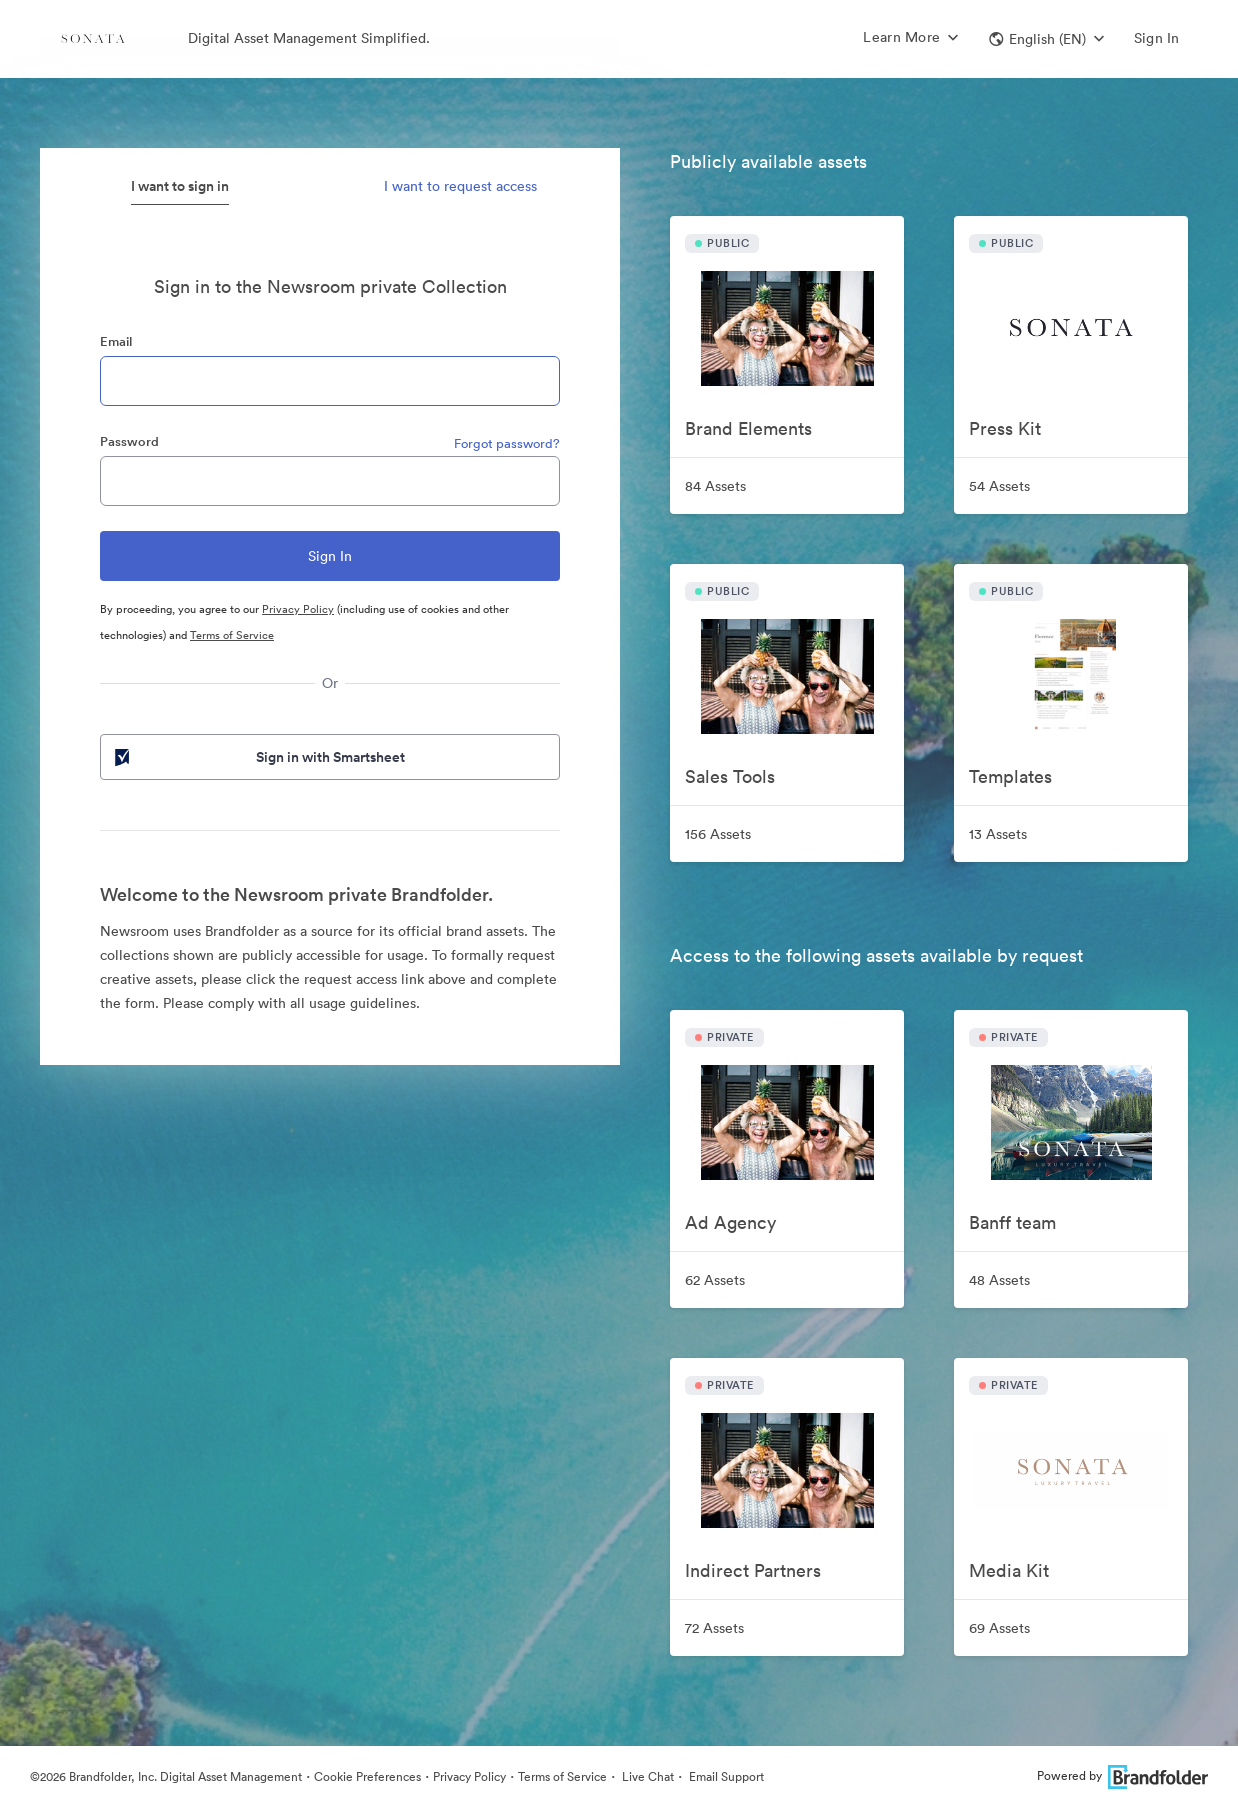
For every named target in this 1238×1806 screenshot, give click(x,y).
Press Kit (1005, 428)
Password (129, 441)
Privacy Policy (298, 609)
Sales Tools (730, 776)
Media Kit (1009, 1570)
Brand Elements (748, 428)
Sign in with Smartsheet (258, 757)
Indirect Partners (753, 1570)
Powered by (1122, 1775)
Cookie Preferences (367, 1776)
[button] (1046, 39)
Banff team (1012, 1222)
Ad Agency (730, 1222)
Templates (1010, 776)
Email (116, 341)
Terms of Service (232, 635)
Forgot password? (507, 443)
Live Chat (646, 1776)
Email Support (725, 1776)
